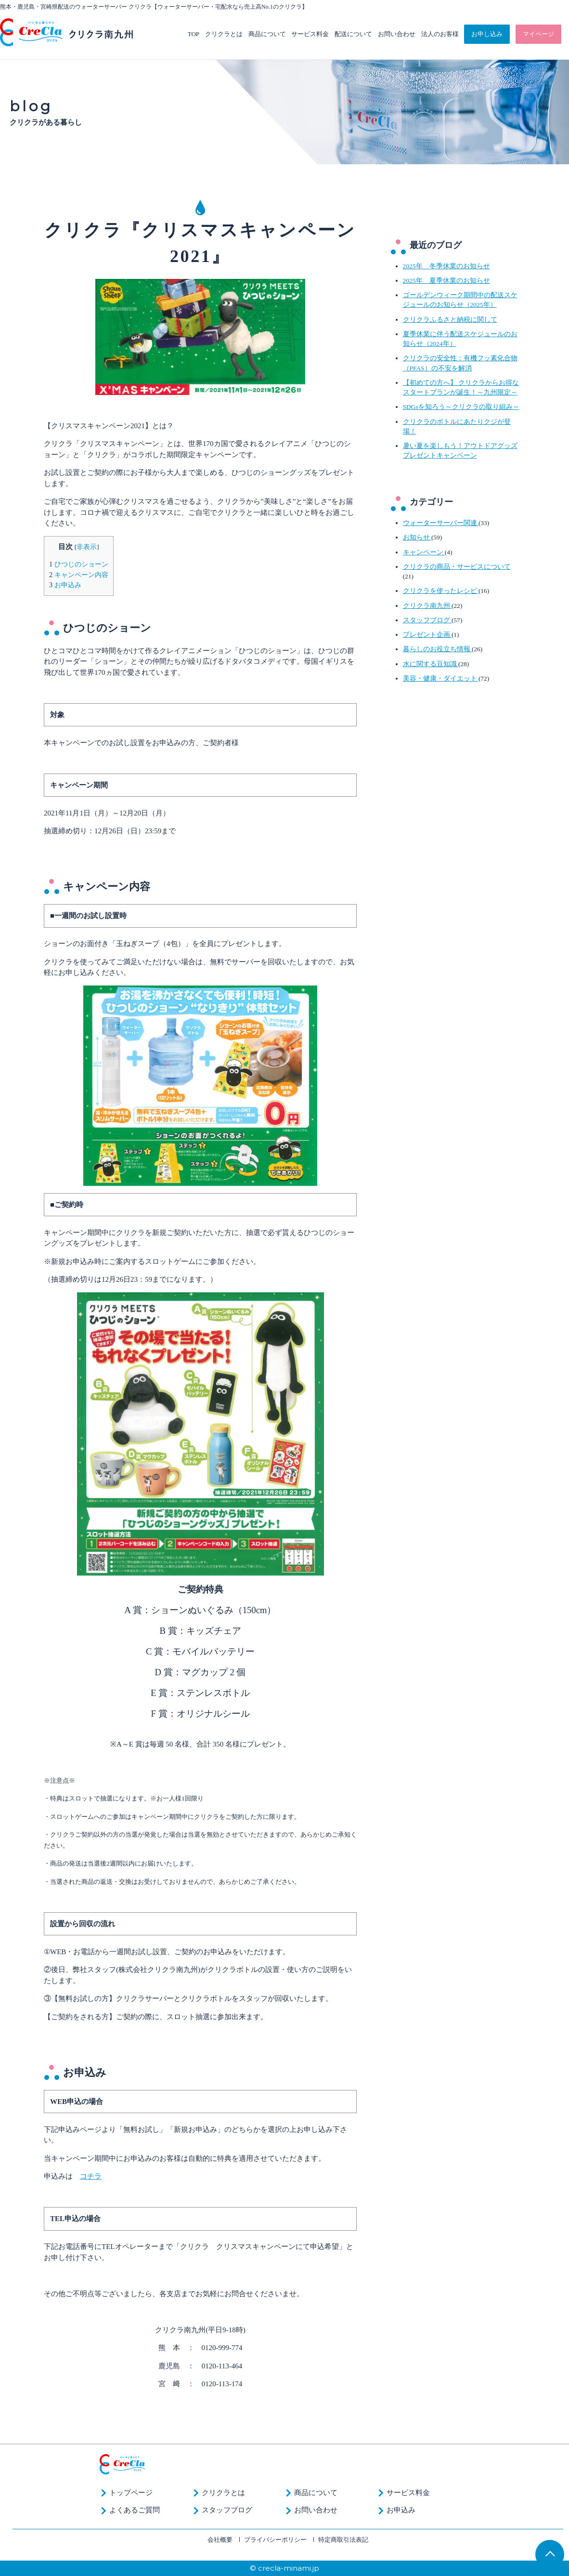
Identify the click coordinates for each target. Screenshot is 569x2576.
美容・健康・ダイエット (440, 678)
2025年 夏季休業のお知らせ (446, 280)
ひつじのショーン (78, 564)
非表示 (87, 547)
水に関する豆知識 (430, 664)
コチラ (91, 2176)
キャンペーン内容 (78, 574)
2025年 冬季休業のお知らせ (446, 266)
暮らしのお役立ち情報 (437, 649)
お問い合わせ (396, 34)
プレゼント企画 (427, 634)
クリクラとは (224, 34)
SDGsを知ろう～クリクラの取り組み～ (461, 406)
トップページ (131, 2493)
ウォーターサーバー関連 (440, 522)
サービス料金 (310, 34)
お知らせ (417, 537)
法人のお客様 (440, 34)
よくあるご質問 (134, 2510)
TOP (193, 34)
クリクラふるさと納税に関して (450, 319)
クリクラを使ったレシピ (440, 590)
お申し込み (487, 34)
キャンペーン (424, 552)
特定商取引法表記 (343, 2539)
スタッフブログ (427, 620)
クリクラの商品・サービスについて (457, 566)
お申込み (65, 585)
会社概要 (220, 2539)
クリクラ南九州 (427, 605)
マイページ (538, 34)
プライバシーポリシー (275, 2539)
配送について (353, 34)
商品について (267, 34)
